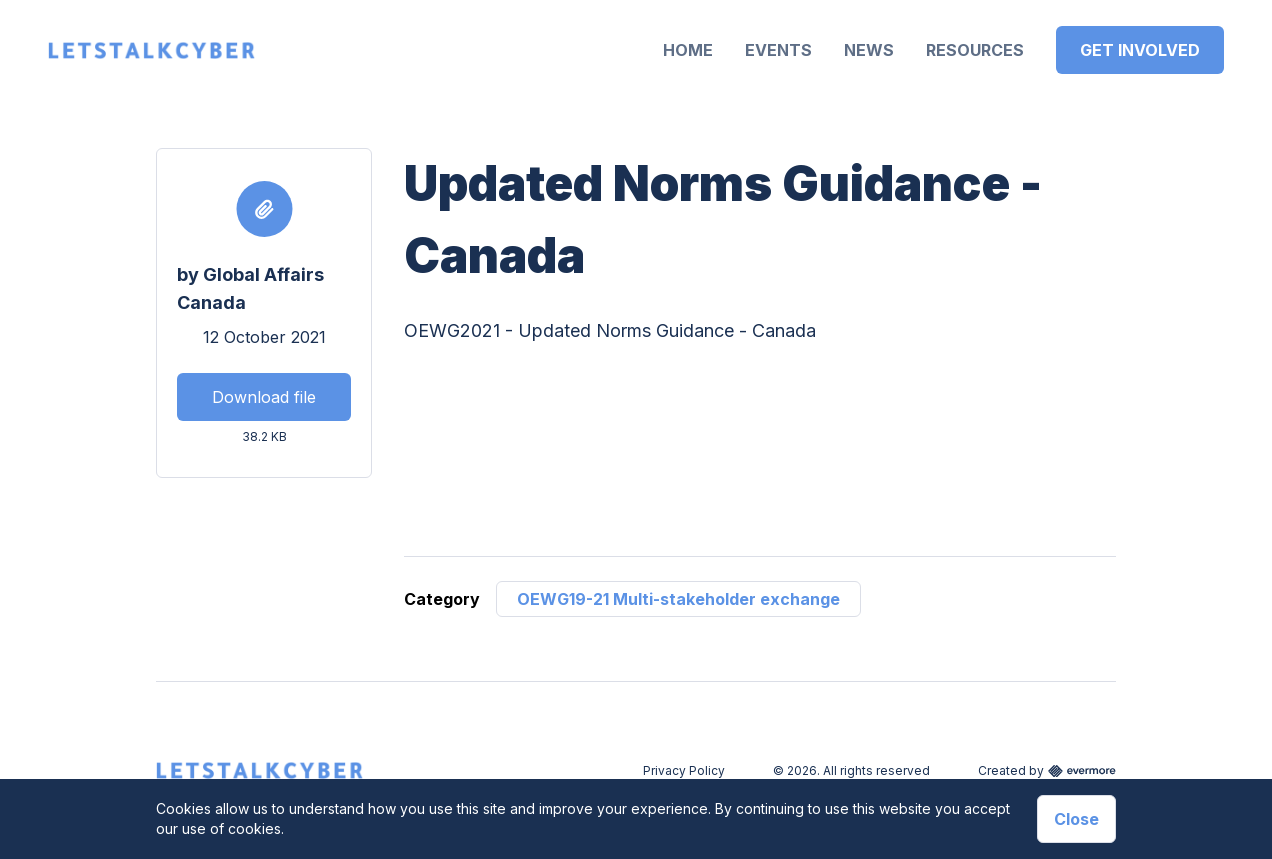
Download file (264, 397)
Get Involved (1140, 50)
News (869, 50)
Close (1076, 819)
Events (778, 50)
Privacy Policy (684, 770)
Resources (975, 50)
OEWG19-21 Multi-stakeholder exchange (678, 599)
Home (688, 50)
